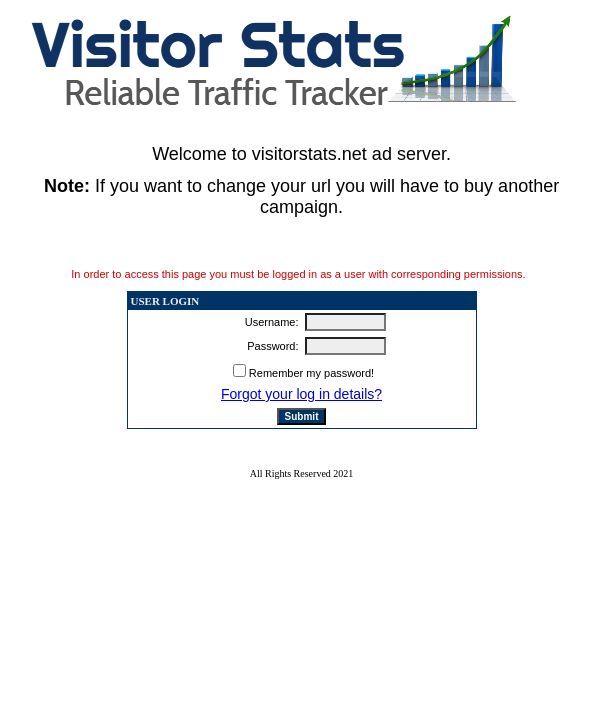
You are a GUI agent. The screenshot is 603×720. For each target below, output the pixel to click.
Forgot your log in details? (301, 394)
